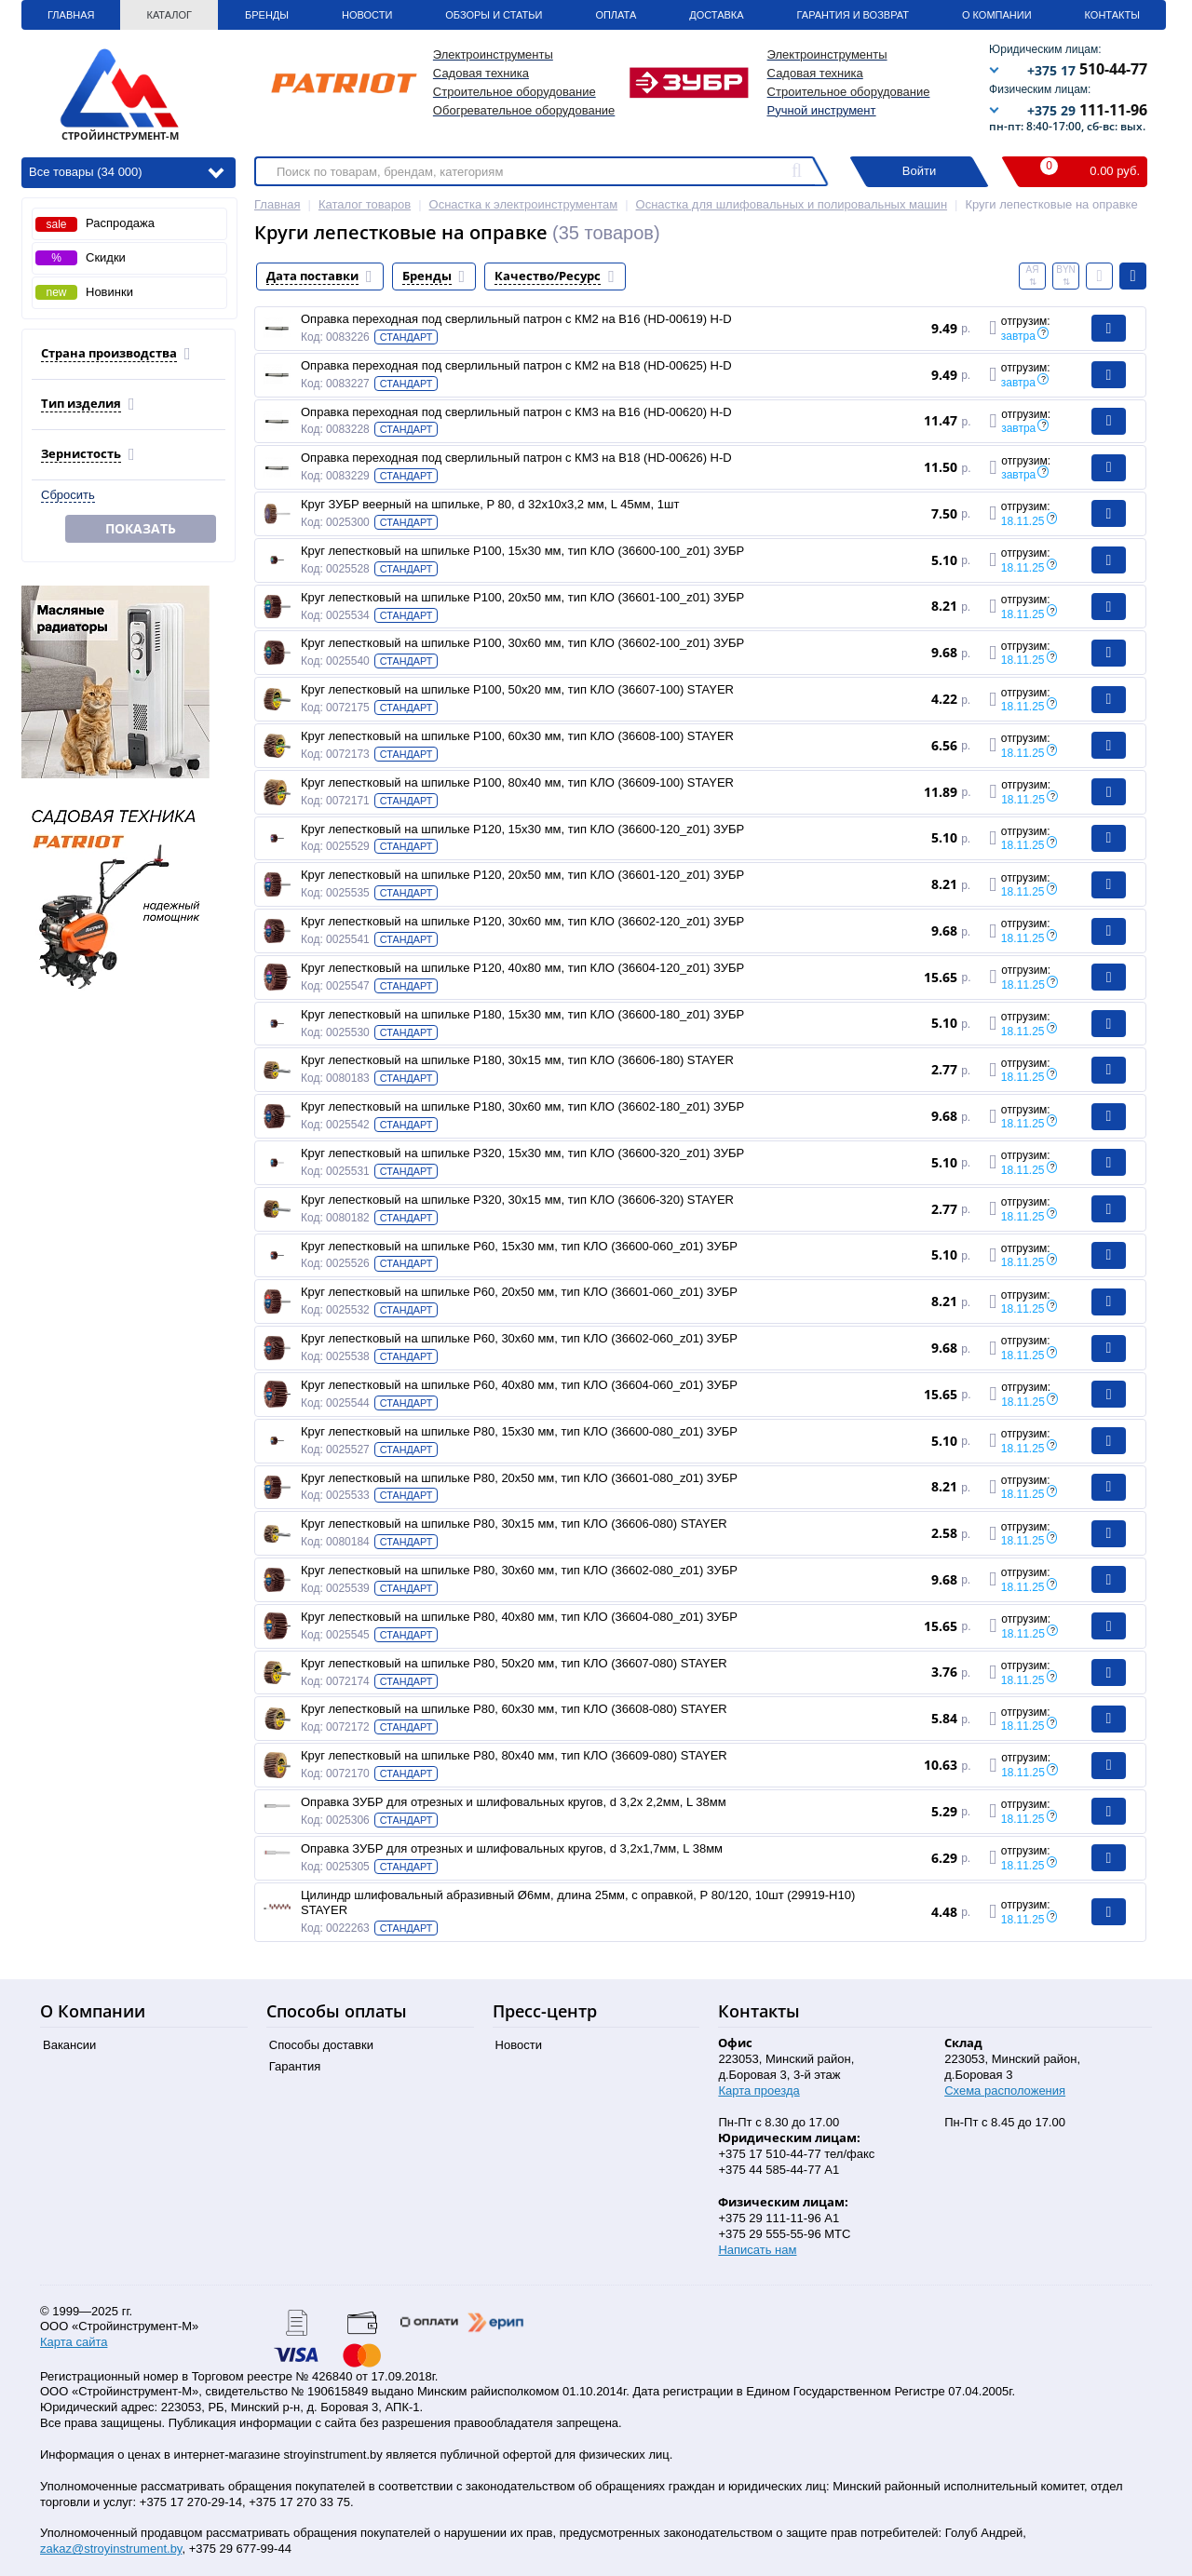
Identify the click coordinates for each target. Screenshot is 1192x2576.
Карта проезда (758, 2090)
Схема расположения (1004, 2090)
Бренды (267, 14)
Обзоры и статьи (493, 14)
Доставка (716, 14)
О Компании (997, 14)
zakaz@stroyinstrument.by (111, 2549)
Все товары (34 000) (126, 171)
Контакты (1112, 14)
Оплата (615, 14)
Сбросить (68, 495)
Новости (367, 14)
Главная (70, 14)
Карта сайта (73, 2342)
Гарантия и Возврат (853, 14)
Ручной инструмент (821, 110)
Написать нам (757, 2250)
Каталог (169, 14)
